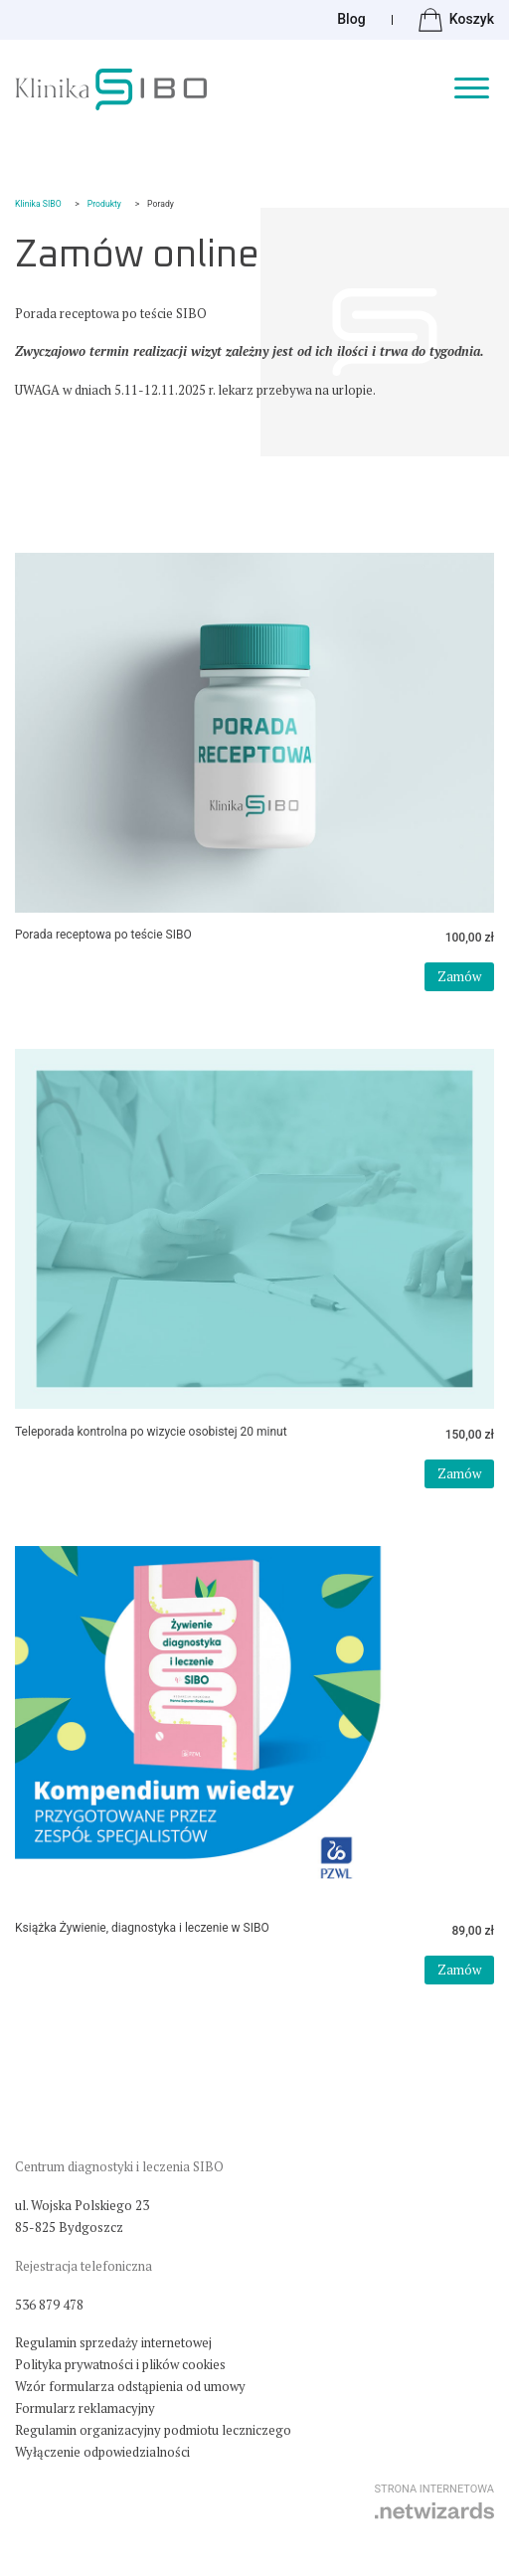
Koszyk (456, 20)
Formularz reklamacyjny (85, 2408)
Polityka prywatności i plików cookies (120, 2364)
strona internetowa (434, 2501)
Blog (351, 19)
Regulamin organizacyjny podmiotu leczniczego (153, 2430)
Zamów (459, 976)
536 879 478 (49, 2305)
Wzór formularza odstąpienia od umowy (130, 2386)
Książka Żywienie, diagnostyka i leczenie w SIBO (142, 1928)
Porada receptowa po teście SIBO (103, 935)
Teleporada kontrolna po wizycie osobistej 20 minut (151, 1432)
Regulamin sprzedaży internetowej (113, 2342)
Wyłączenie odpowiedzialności (102, 2452)
